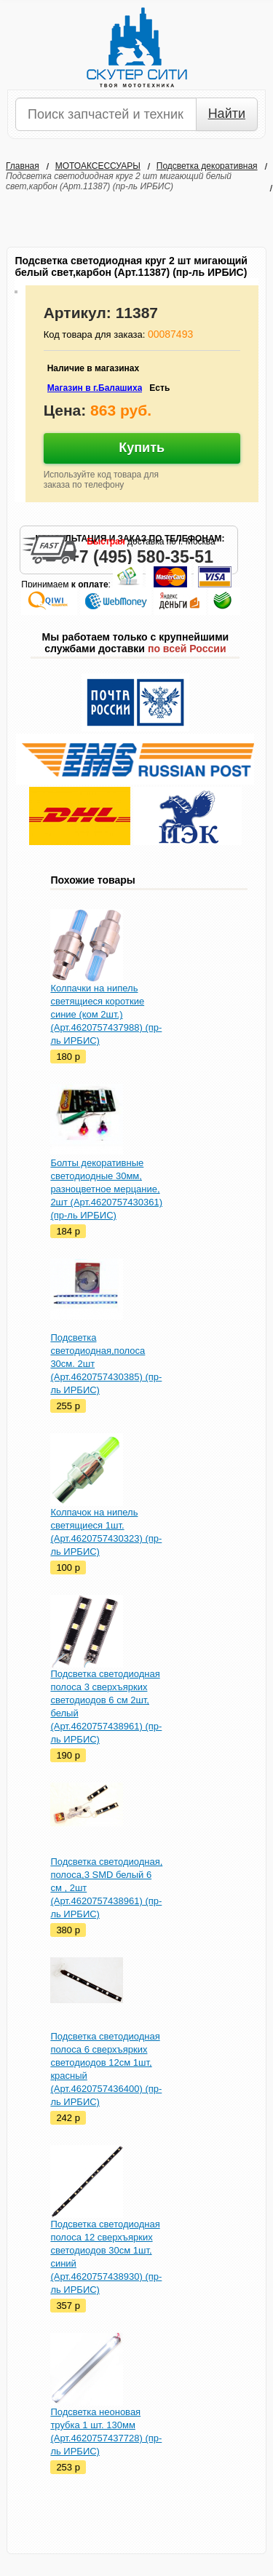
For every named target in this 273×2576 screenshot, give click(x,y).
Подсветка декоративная (207, 166)
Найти (226, 113)
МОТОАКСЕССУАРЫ (98, 166)
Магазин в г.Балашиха (95, 388)
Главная (22, 166)
